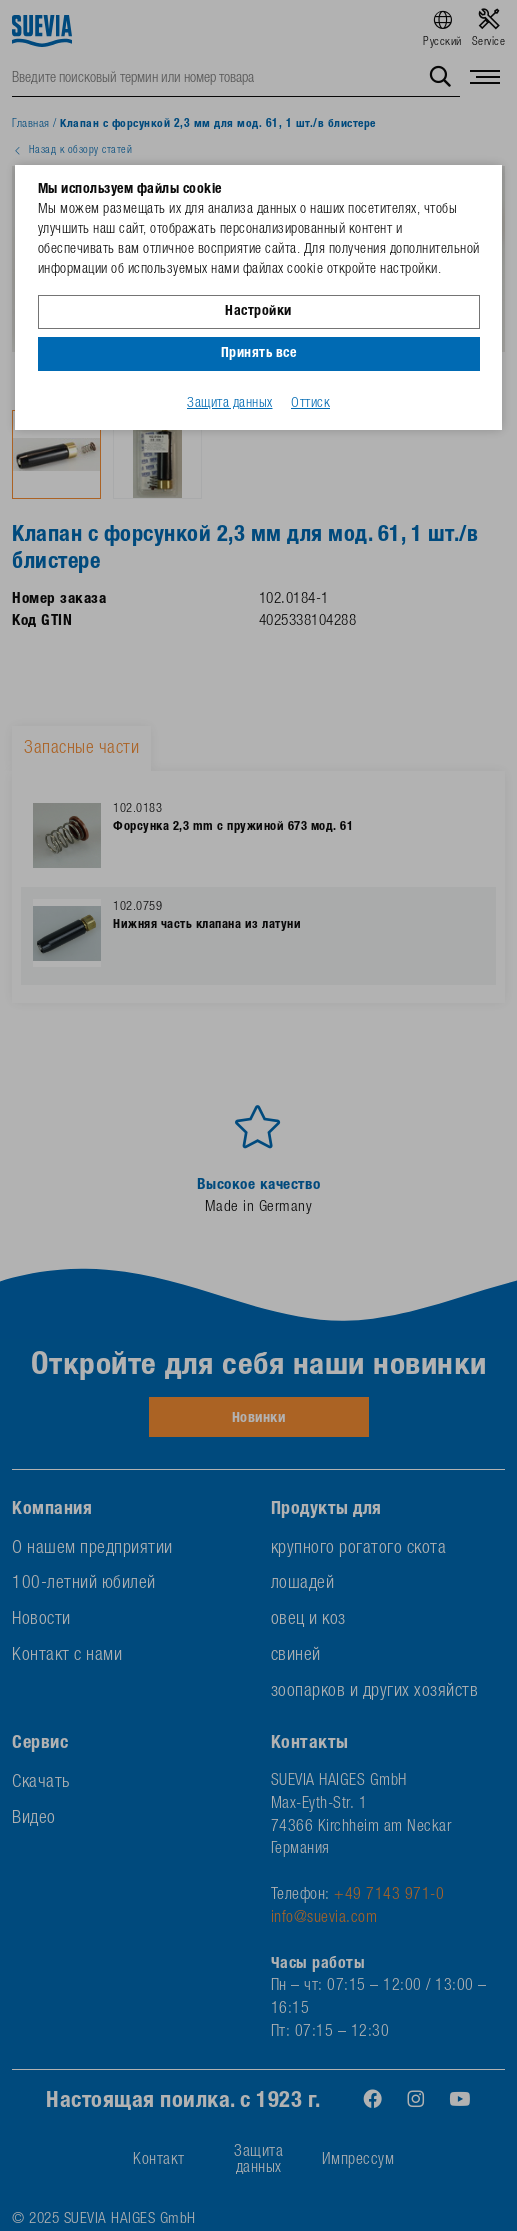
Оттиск (310, 404)
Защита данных (230, 404)
